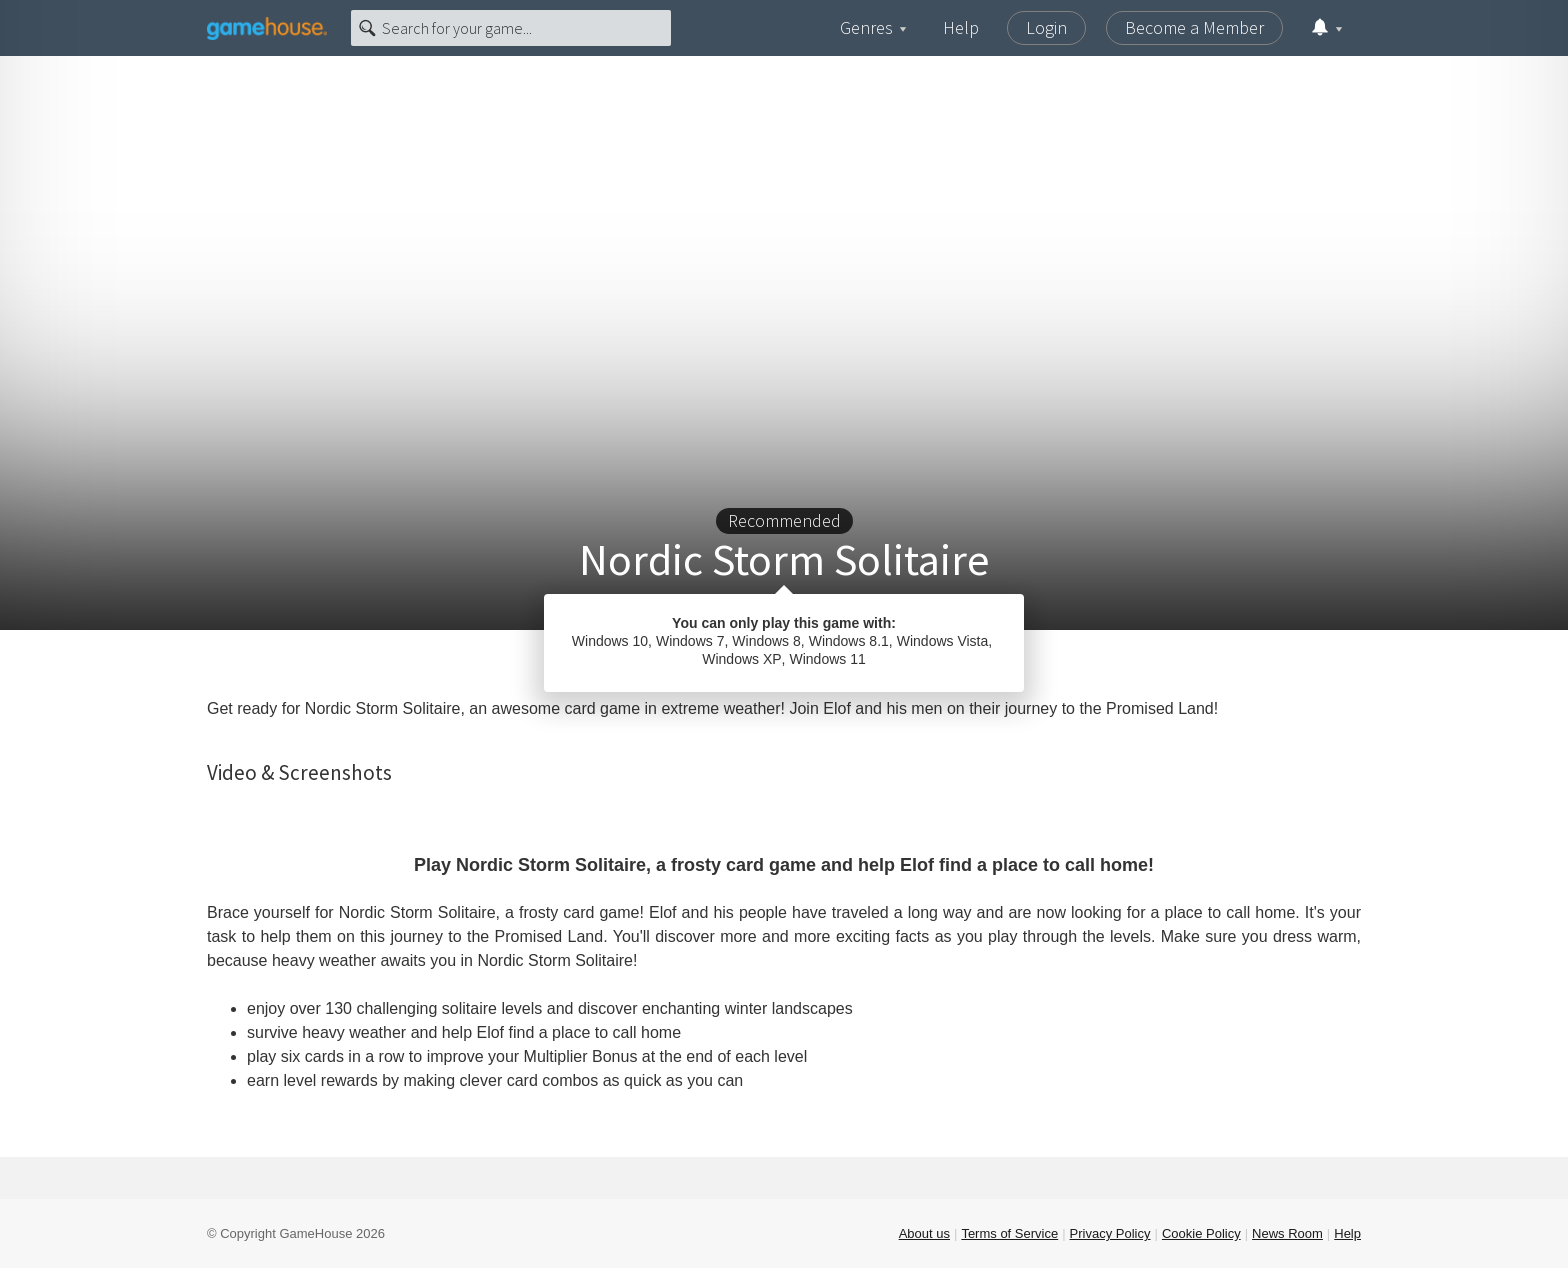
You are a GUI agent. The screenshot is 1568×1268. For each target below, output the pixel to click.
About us (924, 1233)
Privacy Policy (1110, 1233)
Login (1046, 27)
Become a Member (1194, 27)
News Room (1287, 1233)
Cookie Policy (1201, 1233)
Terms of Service (1009, 1233)
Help (961, 27)
